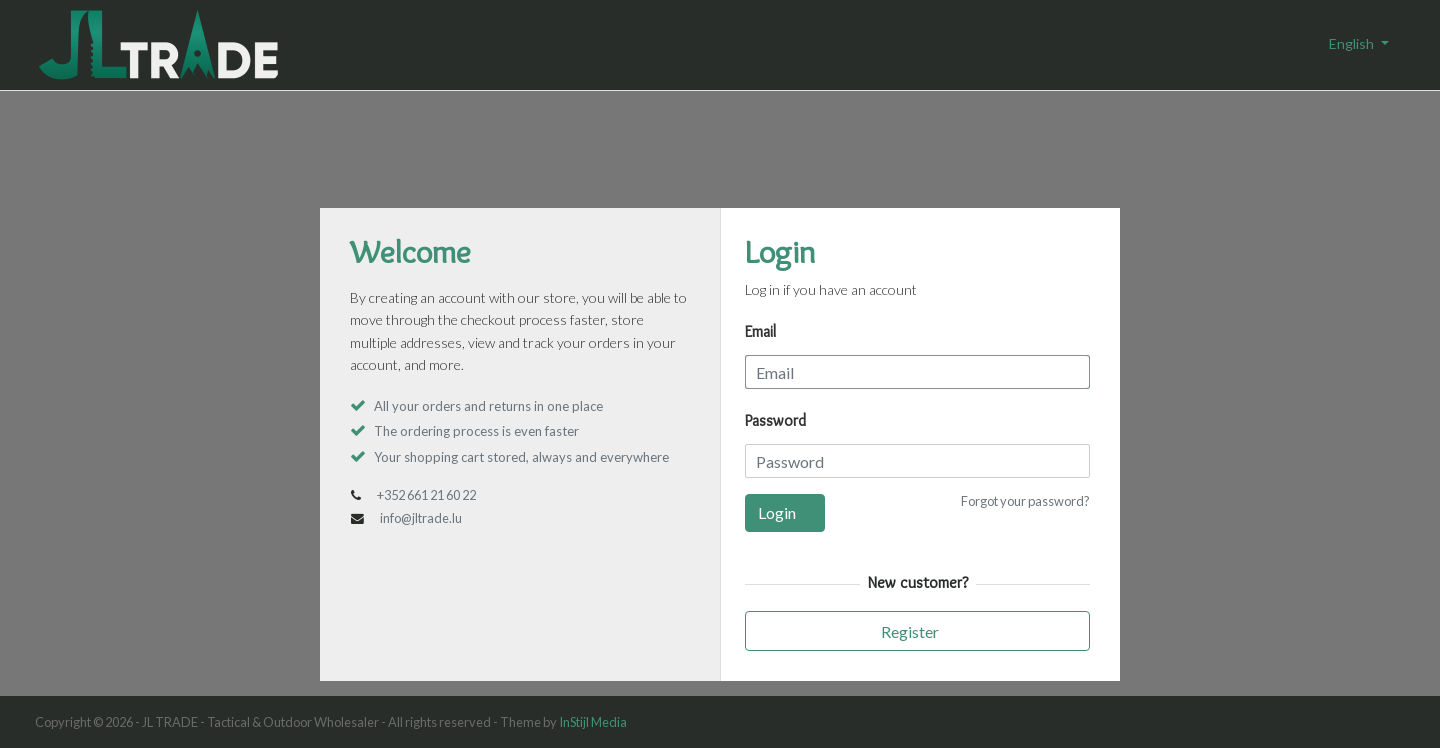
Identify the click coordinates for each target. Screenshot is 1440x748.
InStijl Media (593, 722)
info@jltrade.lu (421, 518)
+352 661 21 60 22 (426, 495)
